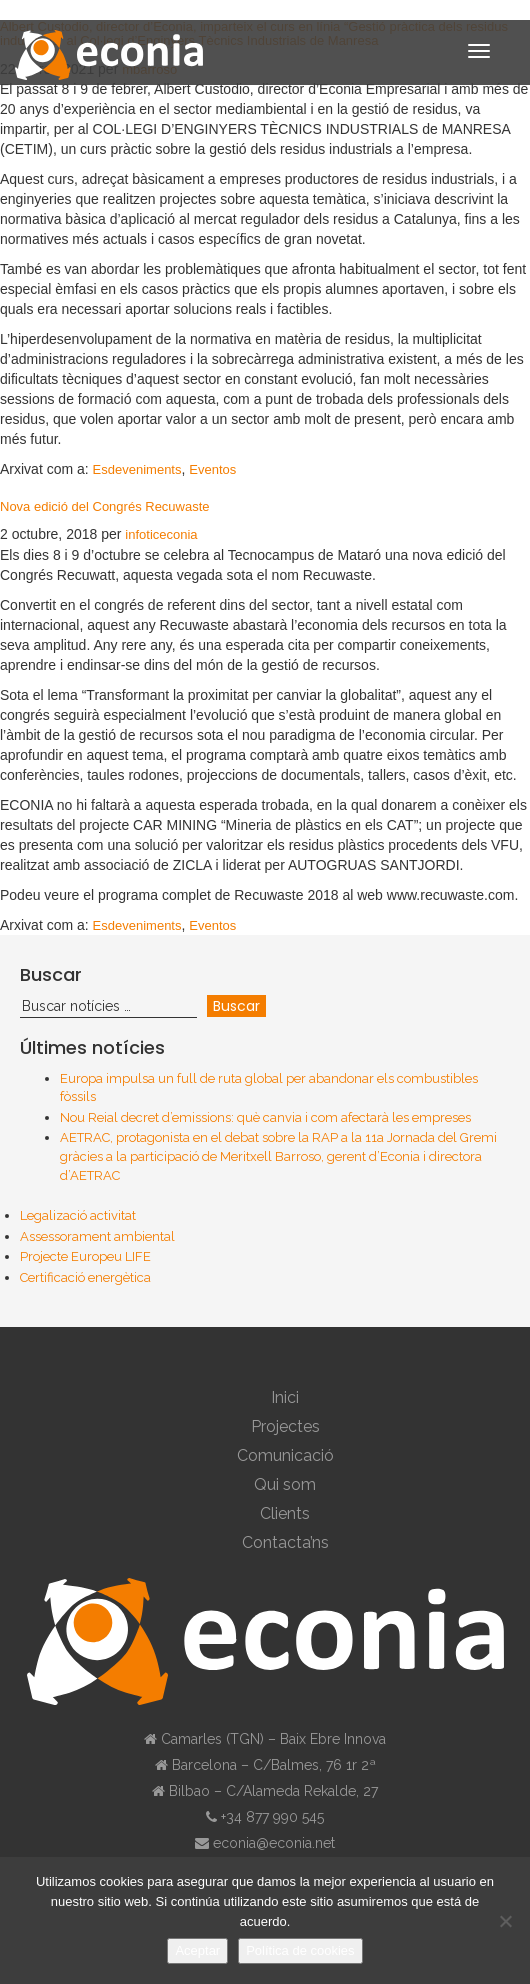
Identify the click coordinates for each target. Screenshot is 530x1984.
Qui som (285, 1484)
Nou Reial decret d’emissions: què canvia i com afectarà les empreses (265, 1117)
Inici (285, 1397)
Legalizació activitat (78, 1215)
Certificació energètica (85, 1277)
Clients (285, 1513)
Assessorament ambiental (97, 1236)
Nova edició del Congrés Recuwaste (105, 506)
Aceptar (197, 1950)
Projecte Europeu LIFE (85, 1256)
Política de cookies (300, 1950)
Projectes (285, 1426)
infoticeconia (161, 534)
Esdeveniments (137, 469)
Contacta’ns (285, 1542)
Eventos (212, 469)
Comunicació (285, 1455)
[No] (505, 1921)
